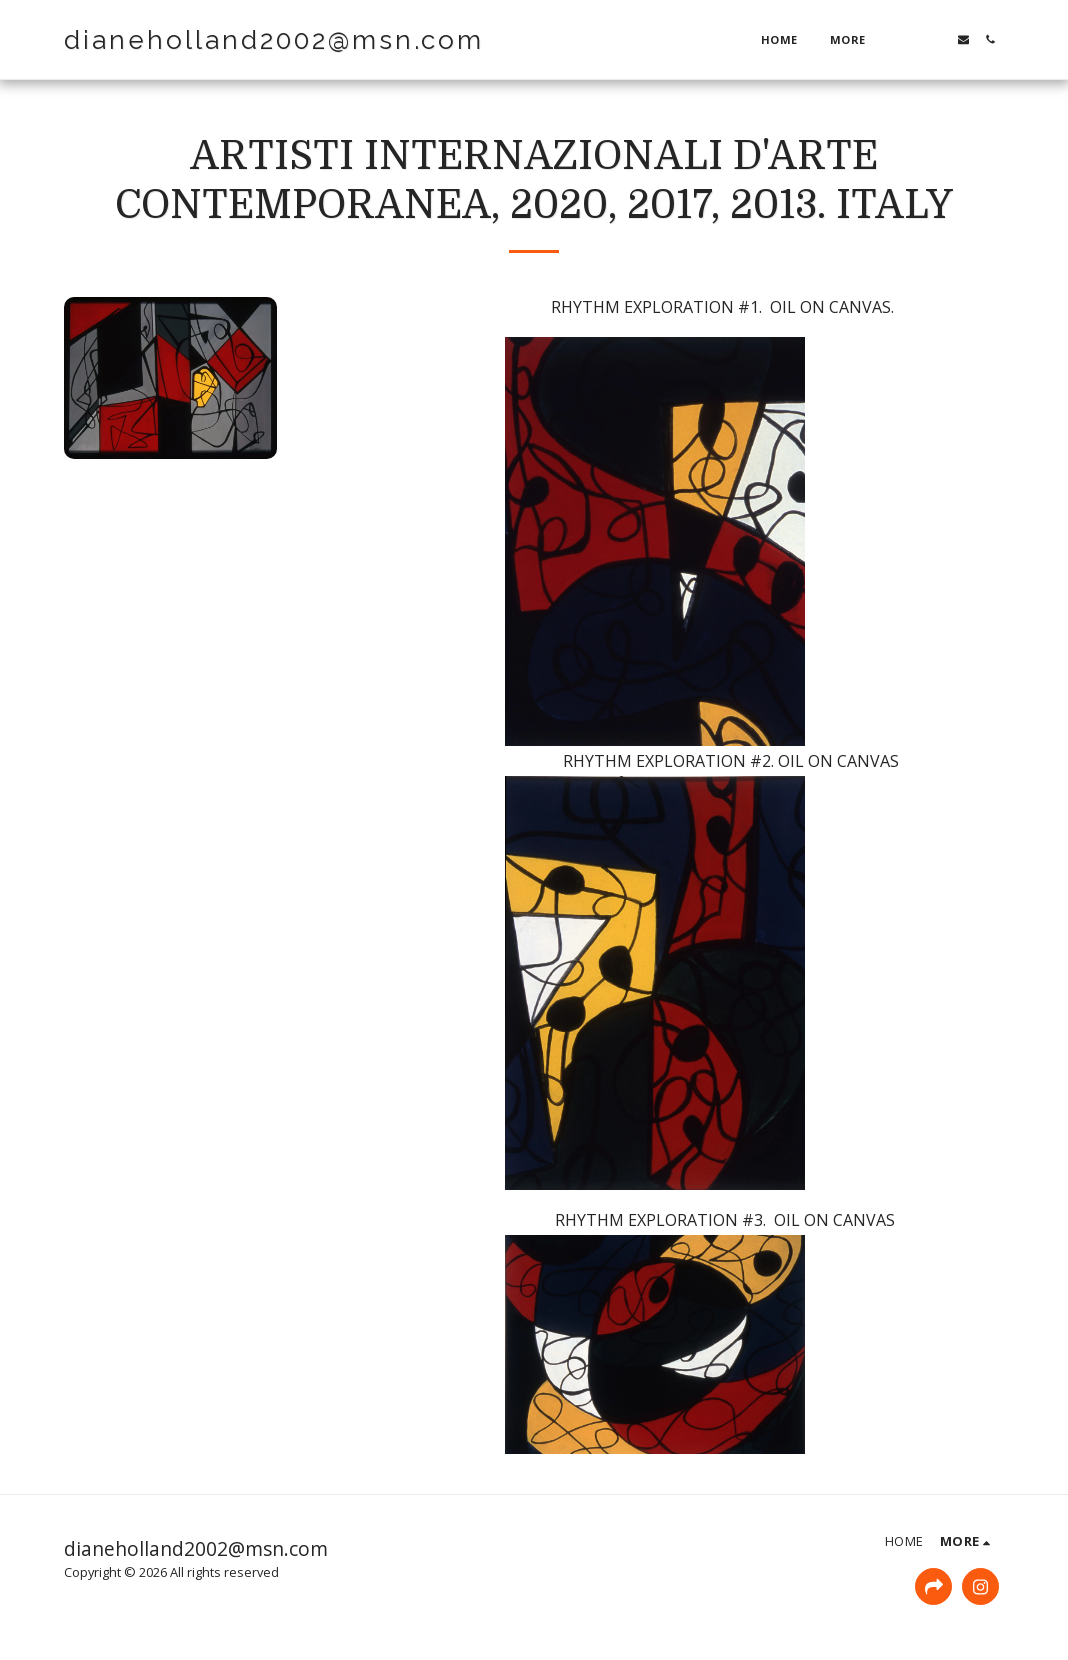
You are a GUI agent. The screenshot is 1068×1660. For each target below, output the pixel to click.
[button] (909, 39)
